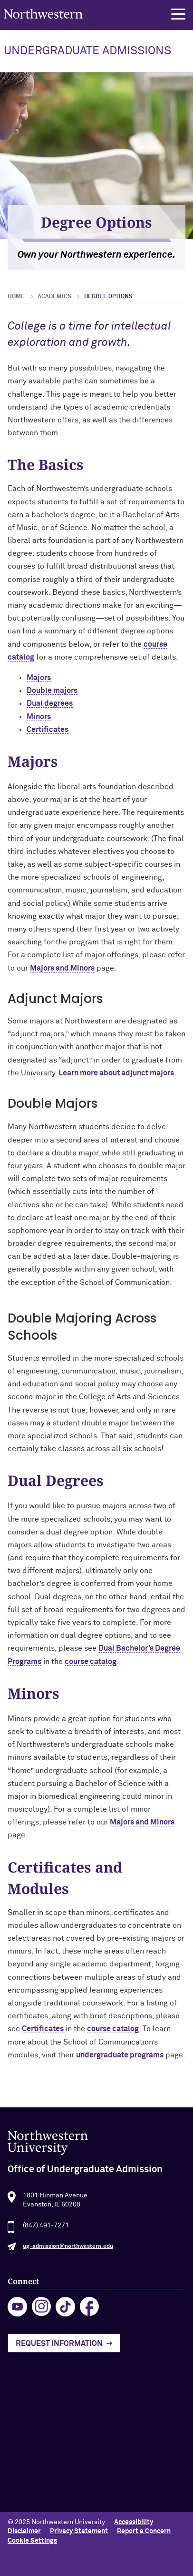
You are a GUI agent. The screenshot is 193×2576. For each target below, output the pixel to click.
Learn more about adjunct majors (116, 1073)
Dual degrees (50, 703)
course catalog (90, 1661)
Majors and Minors (62, 968)
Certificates (47, 729)
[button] (178, 14)
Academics (54, 297)
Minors (39, 717)
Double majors (52, 690)
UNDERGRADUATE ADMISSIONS (87, 51)
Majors (39, 678)
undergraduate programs (120, 2055)
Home (16, 297)
